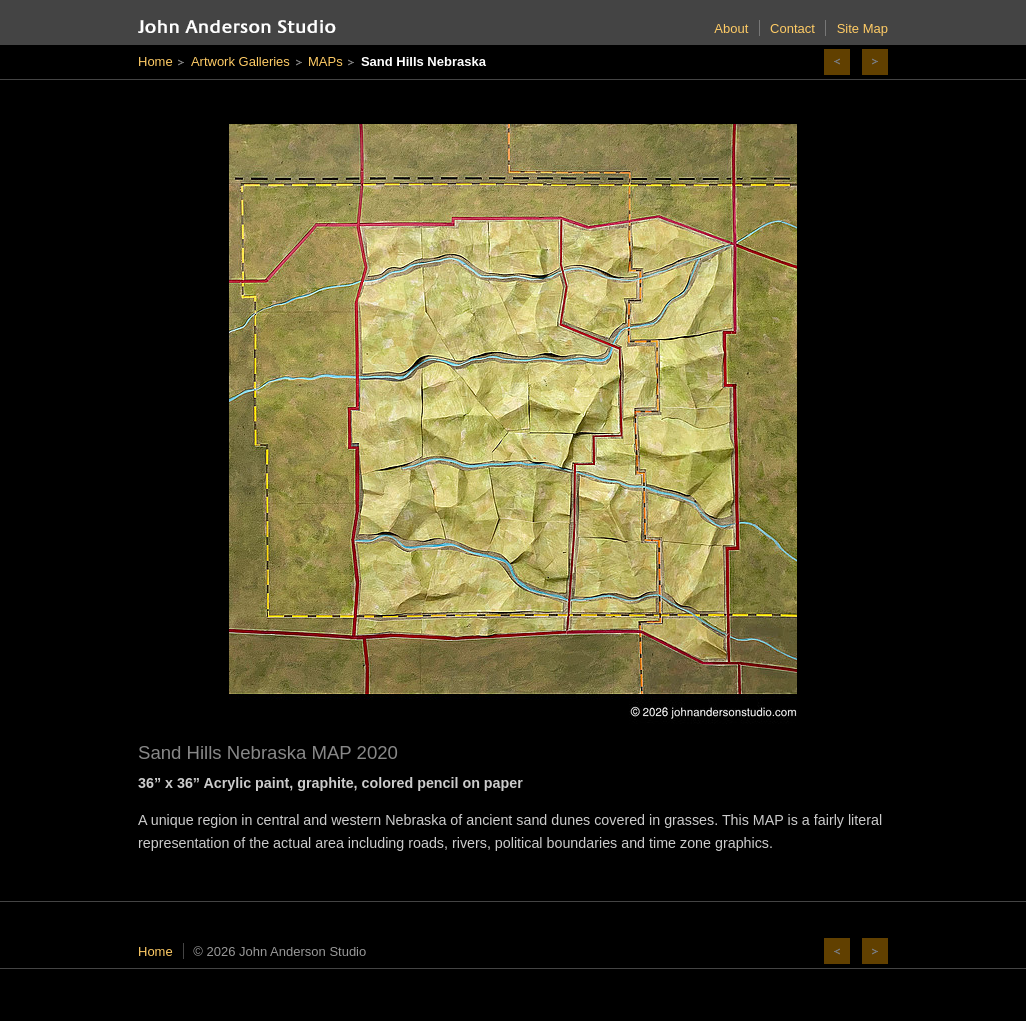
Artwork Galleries (240, 61)
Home (155, 61)
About (731, 28)
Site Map (862, 28)
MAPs (325, 61)
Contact (792, 28)
